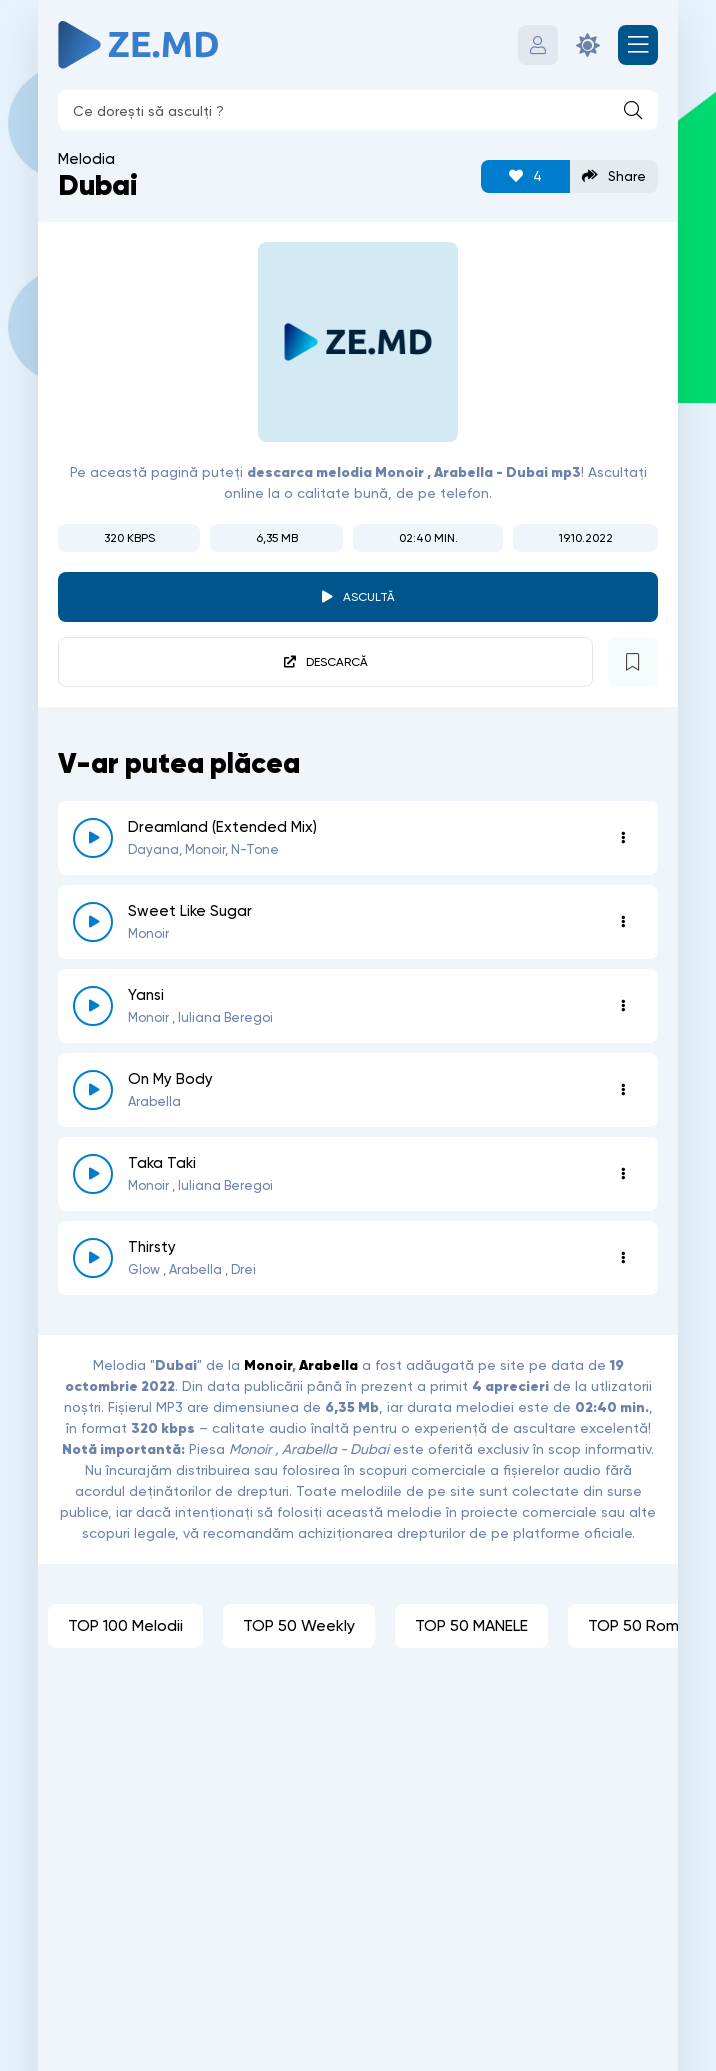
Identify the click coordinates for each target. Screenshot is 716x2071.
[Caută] (633, 110)
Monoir (268, 1365)
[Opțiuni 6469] (623, 1006)
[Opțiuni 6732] (623, 922)
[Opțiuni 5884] (623, 1090)
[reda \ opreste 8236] (93, 838)
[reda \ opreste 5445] (93, 1258)
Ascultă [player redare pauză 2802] (369, 597)
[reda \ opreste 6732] (93, 922)
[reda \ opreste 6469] (93, 1006)
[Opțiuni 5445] (623, 1258)
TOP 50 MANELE (471, 1625)
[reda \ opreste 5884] (93, 1090)
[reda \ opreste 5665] (93, 1174)
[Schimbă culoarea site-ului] (588, 45)
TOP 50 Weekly (299, 1625)
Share (614, 176)
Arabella (328, 1365)
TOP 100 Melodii (125, 1625)
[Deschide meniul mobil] (638, 45)
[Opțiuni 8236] (623, 838)
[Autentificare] (538, 45)
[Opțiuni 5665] (623, 1174)
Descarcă (337, 662)
